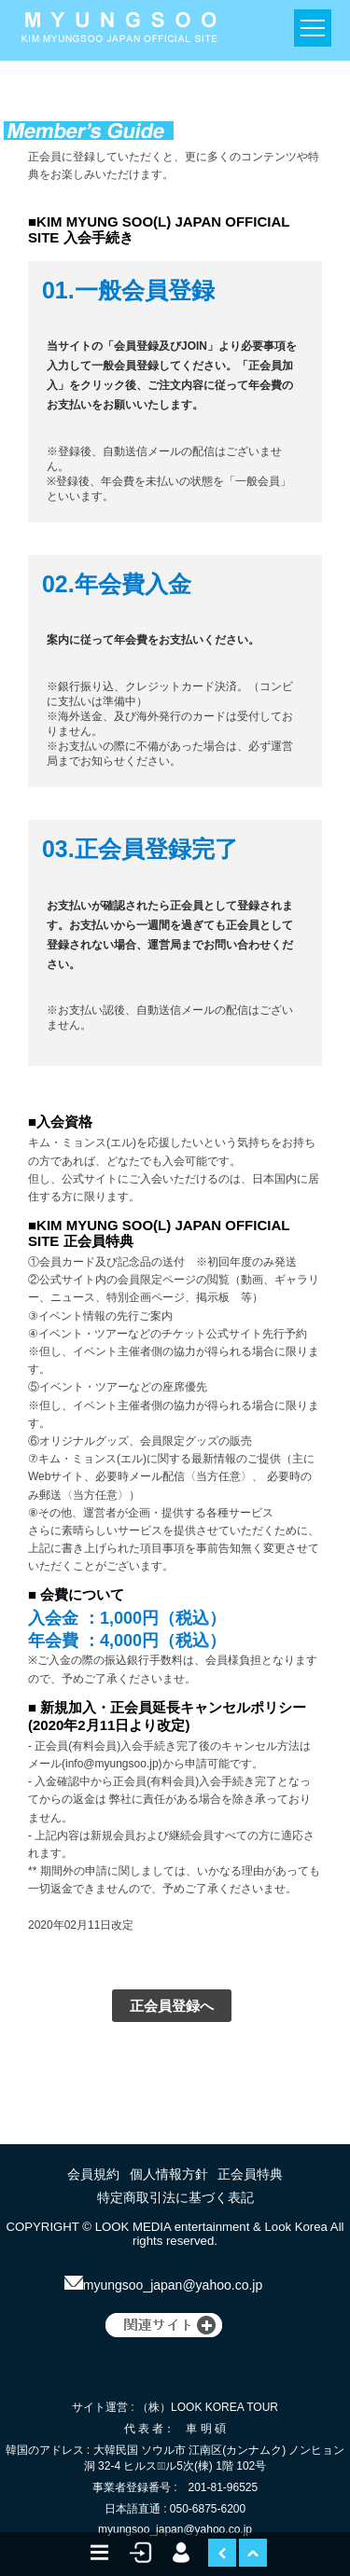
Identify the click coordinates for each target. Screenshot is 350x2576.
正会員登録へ (172, 2006)
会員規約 (93, 2174)
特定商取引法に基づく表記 (175, 2197)
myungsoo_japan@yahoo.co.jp (163, 2285)
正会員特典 (250, 2174)
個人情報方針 (169, 2174)
